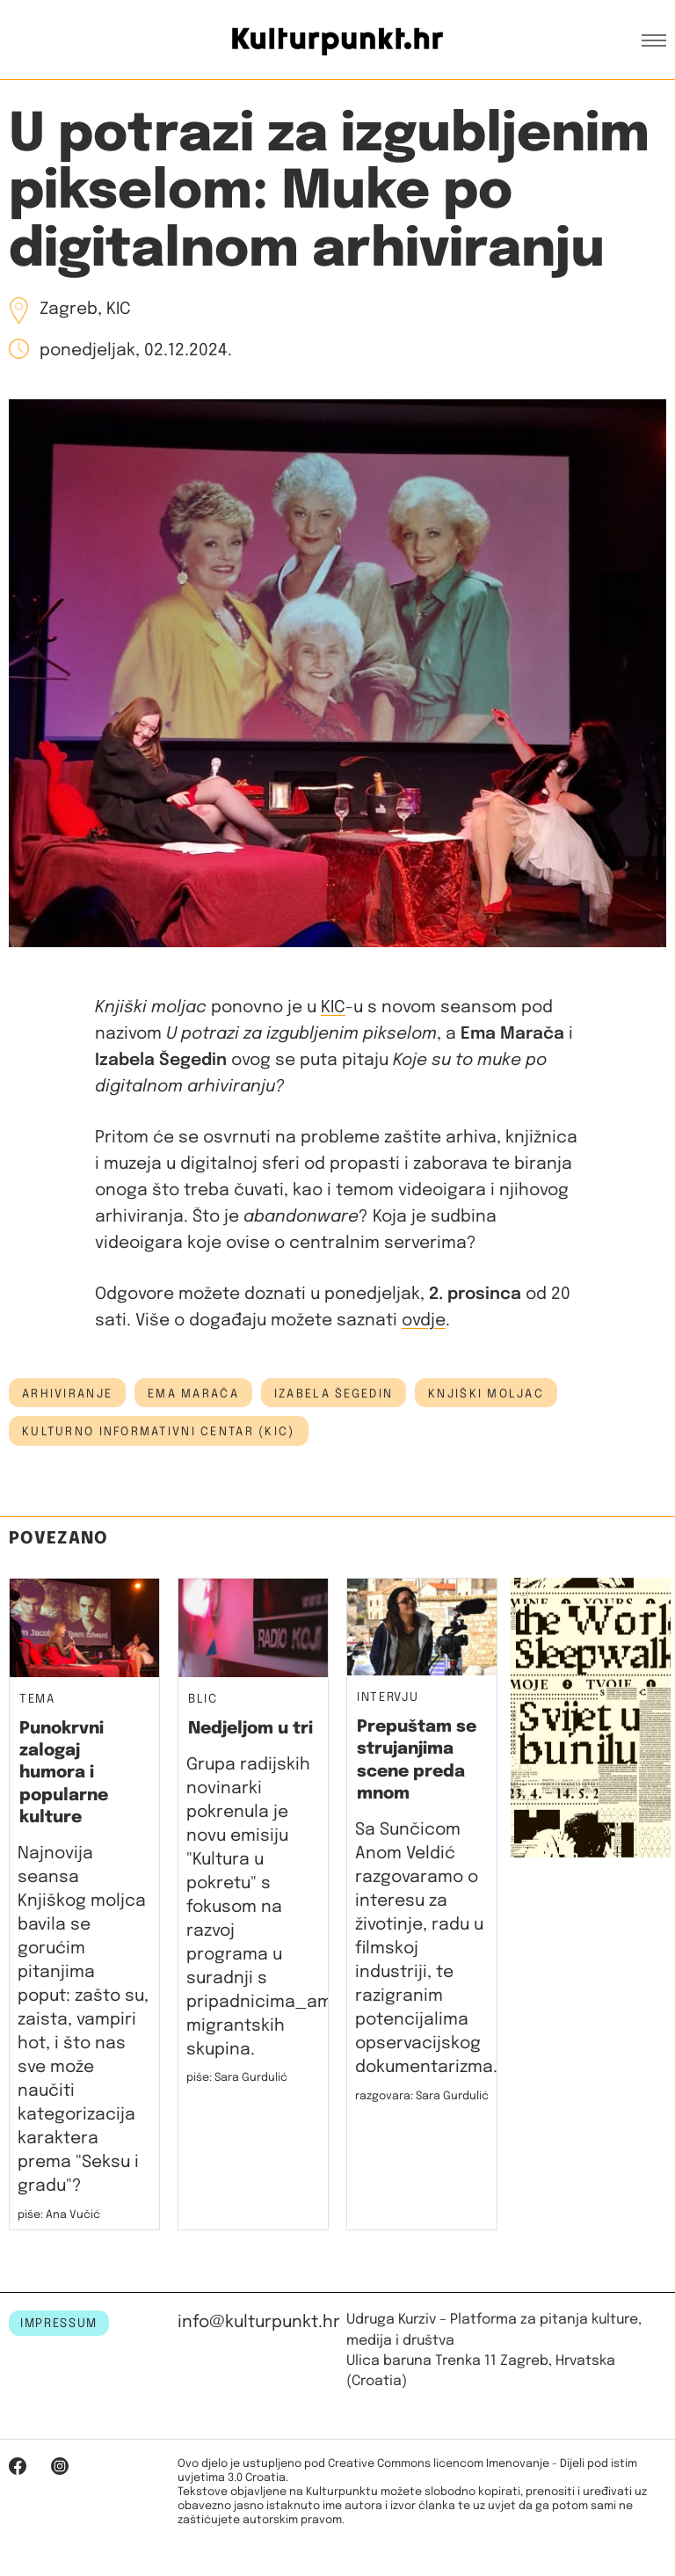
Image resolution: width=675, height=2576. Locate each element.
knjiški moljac (486, 1394)
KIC (333, 1007)
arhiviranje (67, 1394)
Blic (203, 1699)
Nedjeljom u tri (250, 1728)
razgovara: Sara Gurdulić (422, 2096)
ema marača (193, 1394)
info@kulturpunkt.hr (259, 2322)
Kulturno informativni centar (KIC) (158, 1432)
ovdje (424, 1320)
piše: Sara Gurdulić (236, 2077)
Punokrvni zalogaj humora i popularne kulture (63, 1773)
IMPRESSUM (59, 2323)
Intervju (387, 1698)
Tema (37, 1699)
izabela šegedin (333, 1394)
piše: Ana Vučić (59, 2215)
